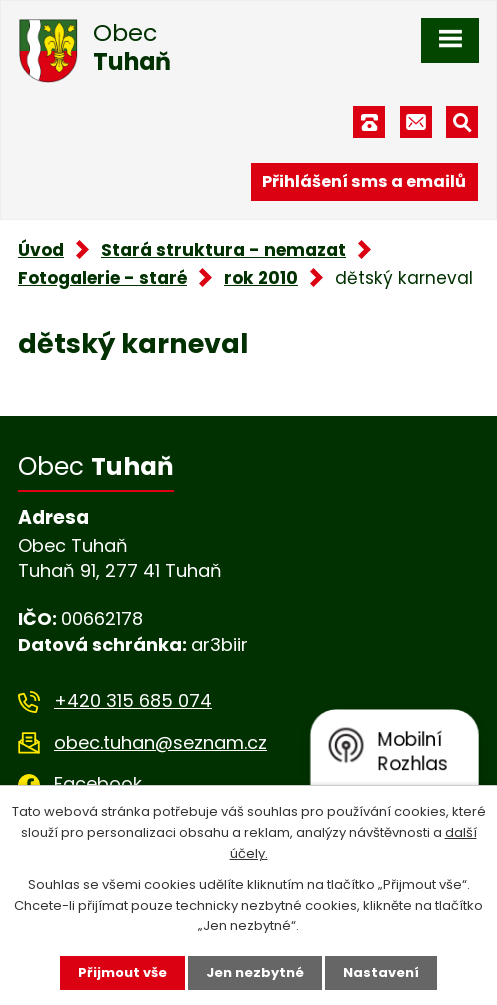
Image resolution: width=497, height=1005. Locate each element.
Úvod (41, 250)
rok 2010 (261, 278)
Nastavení (381, 972)
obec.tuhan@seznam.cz (160, 742)
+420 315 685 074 (133, 700)
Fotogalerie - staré (102, 278)
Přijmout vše (122, 972)
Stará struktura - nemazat (223, 250)
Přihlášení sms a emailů (364, 181)
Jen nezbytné (255, 972)
